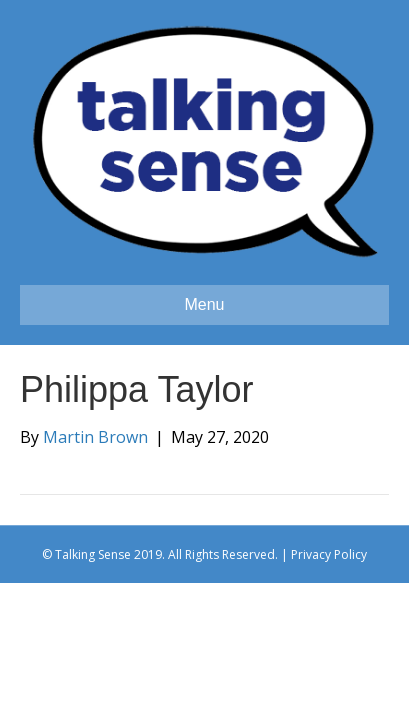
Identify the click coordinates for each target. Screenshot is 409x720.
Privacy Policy (329, 554)
